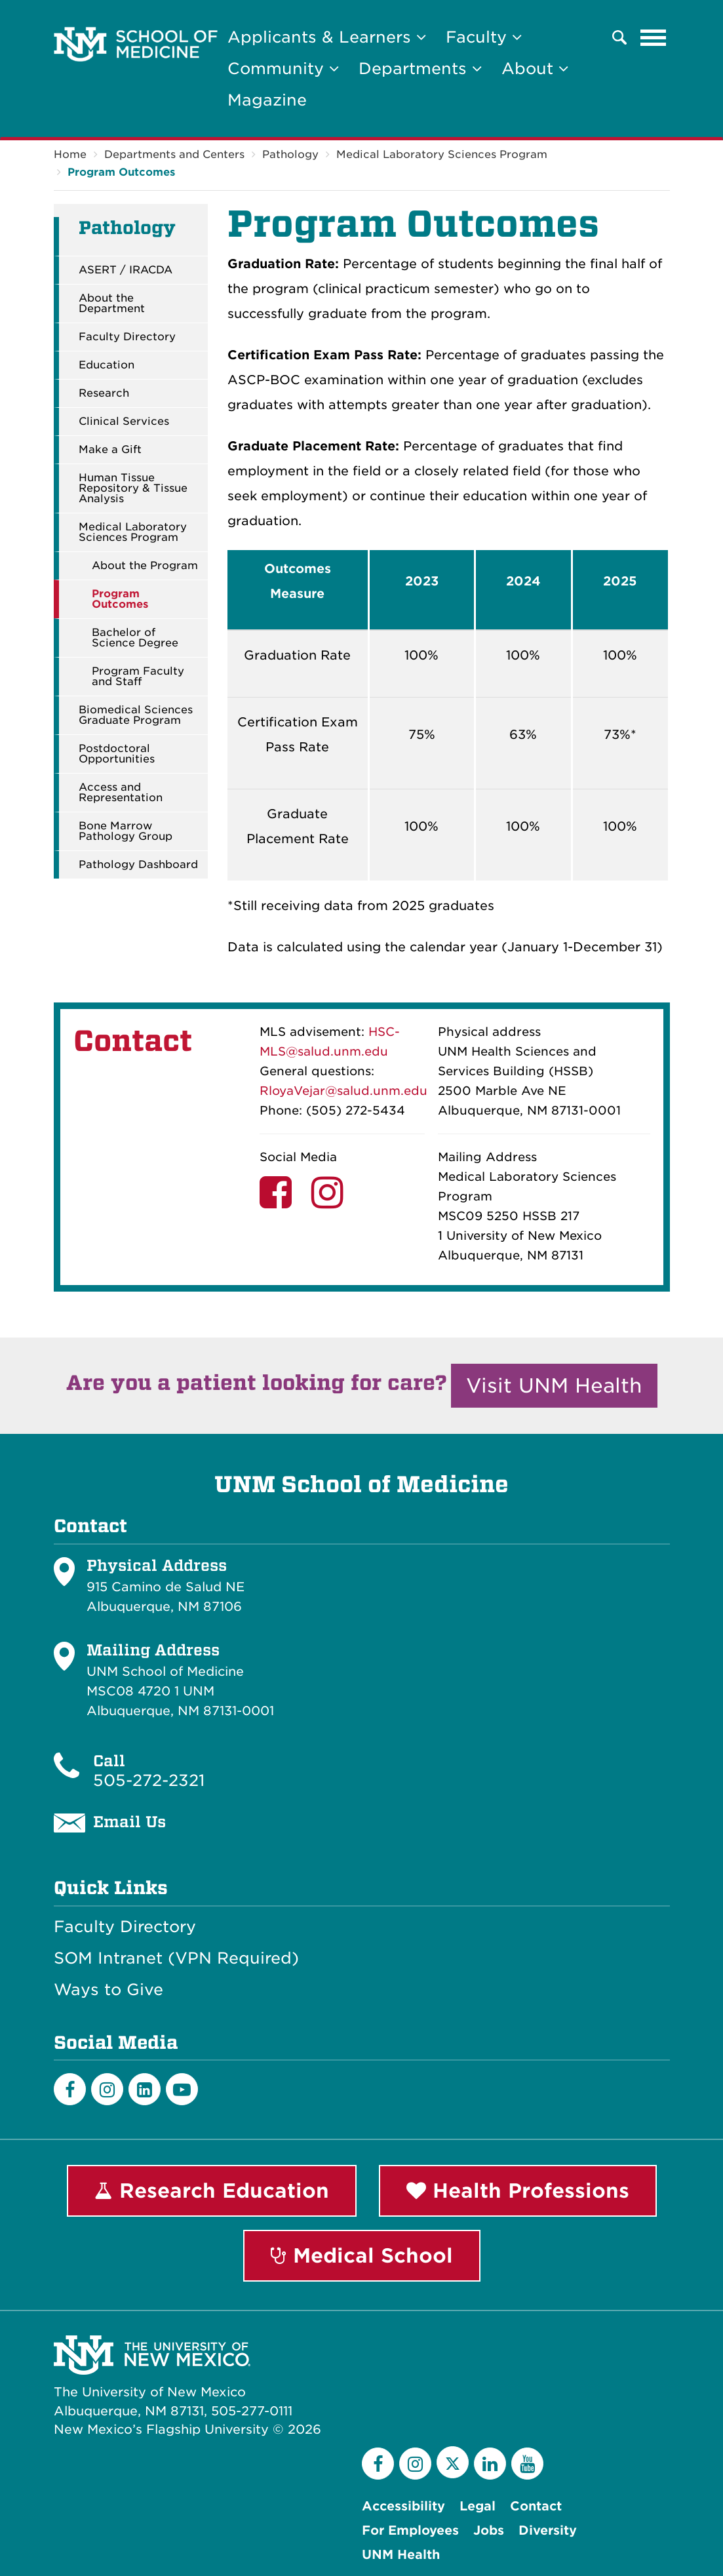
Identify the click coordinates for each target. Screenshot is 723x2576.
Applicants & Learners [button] (326, 37)
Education (106, 365)
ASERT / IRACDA (125, 270)
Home (70, 154)
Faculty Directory (127, 337)
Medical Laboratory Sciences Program (441, 154)
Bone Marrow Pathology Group (125, 831)
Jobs (488, 2530)
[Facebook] (70, 2089)
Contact (536, 2506)
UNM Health (401, 2554)
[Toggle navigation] (653, 37)
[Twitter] (453, 2462)
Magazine (267, 99)
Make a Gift (110, 450)
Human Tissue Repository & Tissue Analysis (133, 488)
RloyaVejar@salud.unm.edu (343, 1091)
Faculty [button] (484, 37)
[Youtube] (182, 2089)
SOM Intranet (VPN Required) (176, 1958)
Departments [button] (420, 68)
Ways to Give (108, 1990)
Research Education (211, 2190)
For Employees (410, 2530)
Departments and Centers (174, 154)
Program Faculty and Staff (138, 676)
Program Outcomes (121, 172)
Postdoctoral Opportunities (117, 753)
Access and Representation (121, 792)
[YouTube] (527, 2463)
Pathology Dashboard (138, 865)
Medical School (362, 2255)
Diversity (547, 2530)
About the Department (112, 303)
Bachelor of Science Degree (135, 637)
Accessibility (403, 2506)
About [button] (534, 68)
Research (104, 393)
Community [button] (283, 68)
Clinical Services (124, 421)
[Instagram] (107, 2089)
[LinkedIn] (144, 2089)
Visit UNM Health (554, 1385)
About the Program (145, 566)
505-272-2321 (149, 1780)
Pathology (290, 154)
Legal (477, 2506)
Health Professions (517, 2190)
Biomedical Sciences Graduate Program (136, 715)
